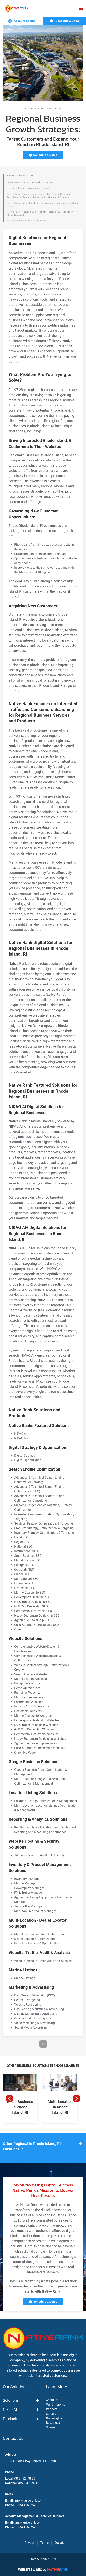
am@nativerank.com (28, 2522)
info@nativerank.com (28, 2500)
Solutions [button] (11, 2400)
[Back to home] (16, 8)
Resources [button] (53, 2423)
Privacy (30, 2543)
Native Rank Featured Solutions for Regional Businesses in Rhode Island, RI (40, 213)
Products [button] (10, 2418)
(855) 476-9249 (28, 2483)
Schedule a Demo (64, 21)
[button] (81, 8)
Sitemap (51, 2427)
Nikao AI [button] (10, 2409)
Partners (51, 2409)
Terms (44, 2543)
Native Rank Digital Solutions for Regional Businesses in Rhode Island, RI (43, 204)
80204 (30, 2461)
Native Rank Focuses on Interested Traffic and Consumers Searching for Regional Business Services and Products (40, 195)
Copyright (60, 2543)
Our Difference (55, 2404)
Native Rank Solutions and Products (27, 221)
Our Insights (54, 2418)
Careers (51, 2414)
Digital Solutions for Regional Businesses (30, 182)
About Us (52, 2400)
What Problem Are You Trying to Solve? (29, 188)
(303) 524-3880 (24, 2478)
